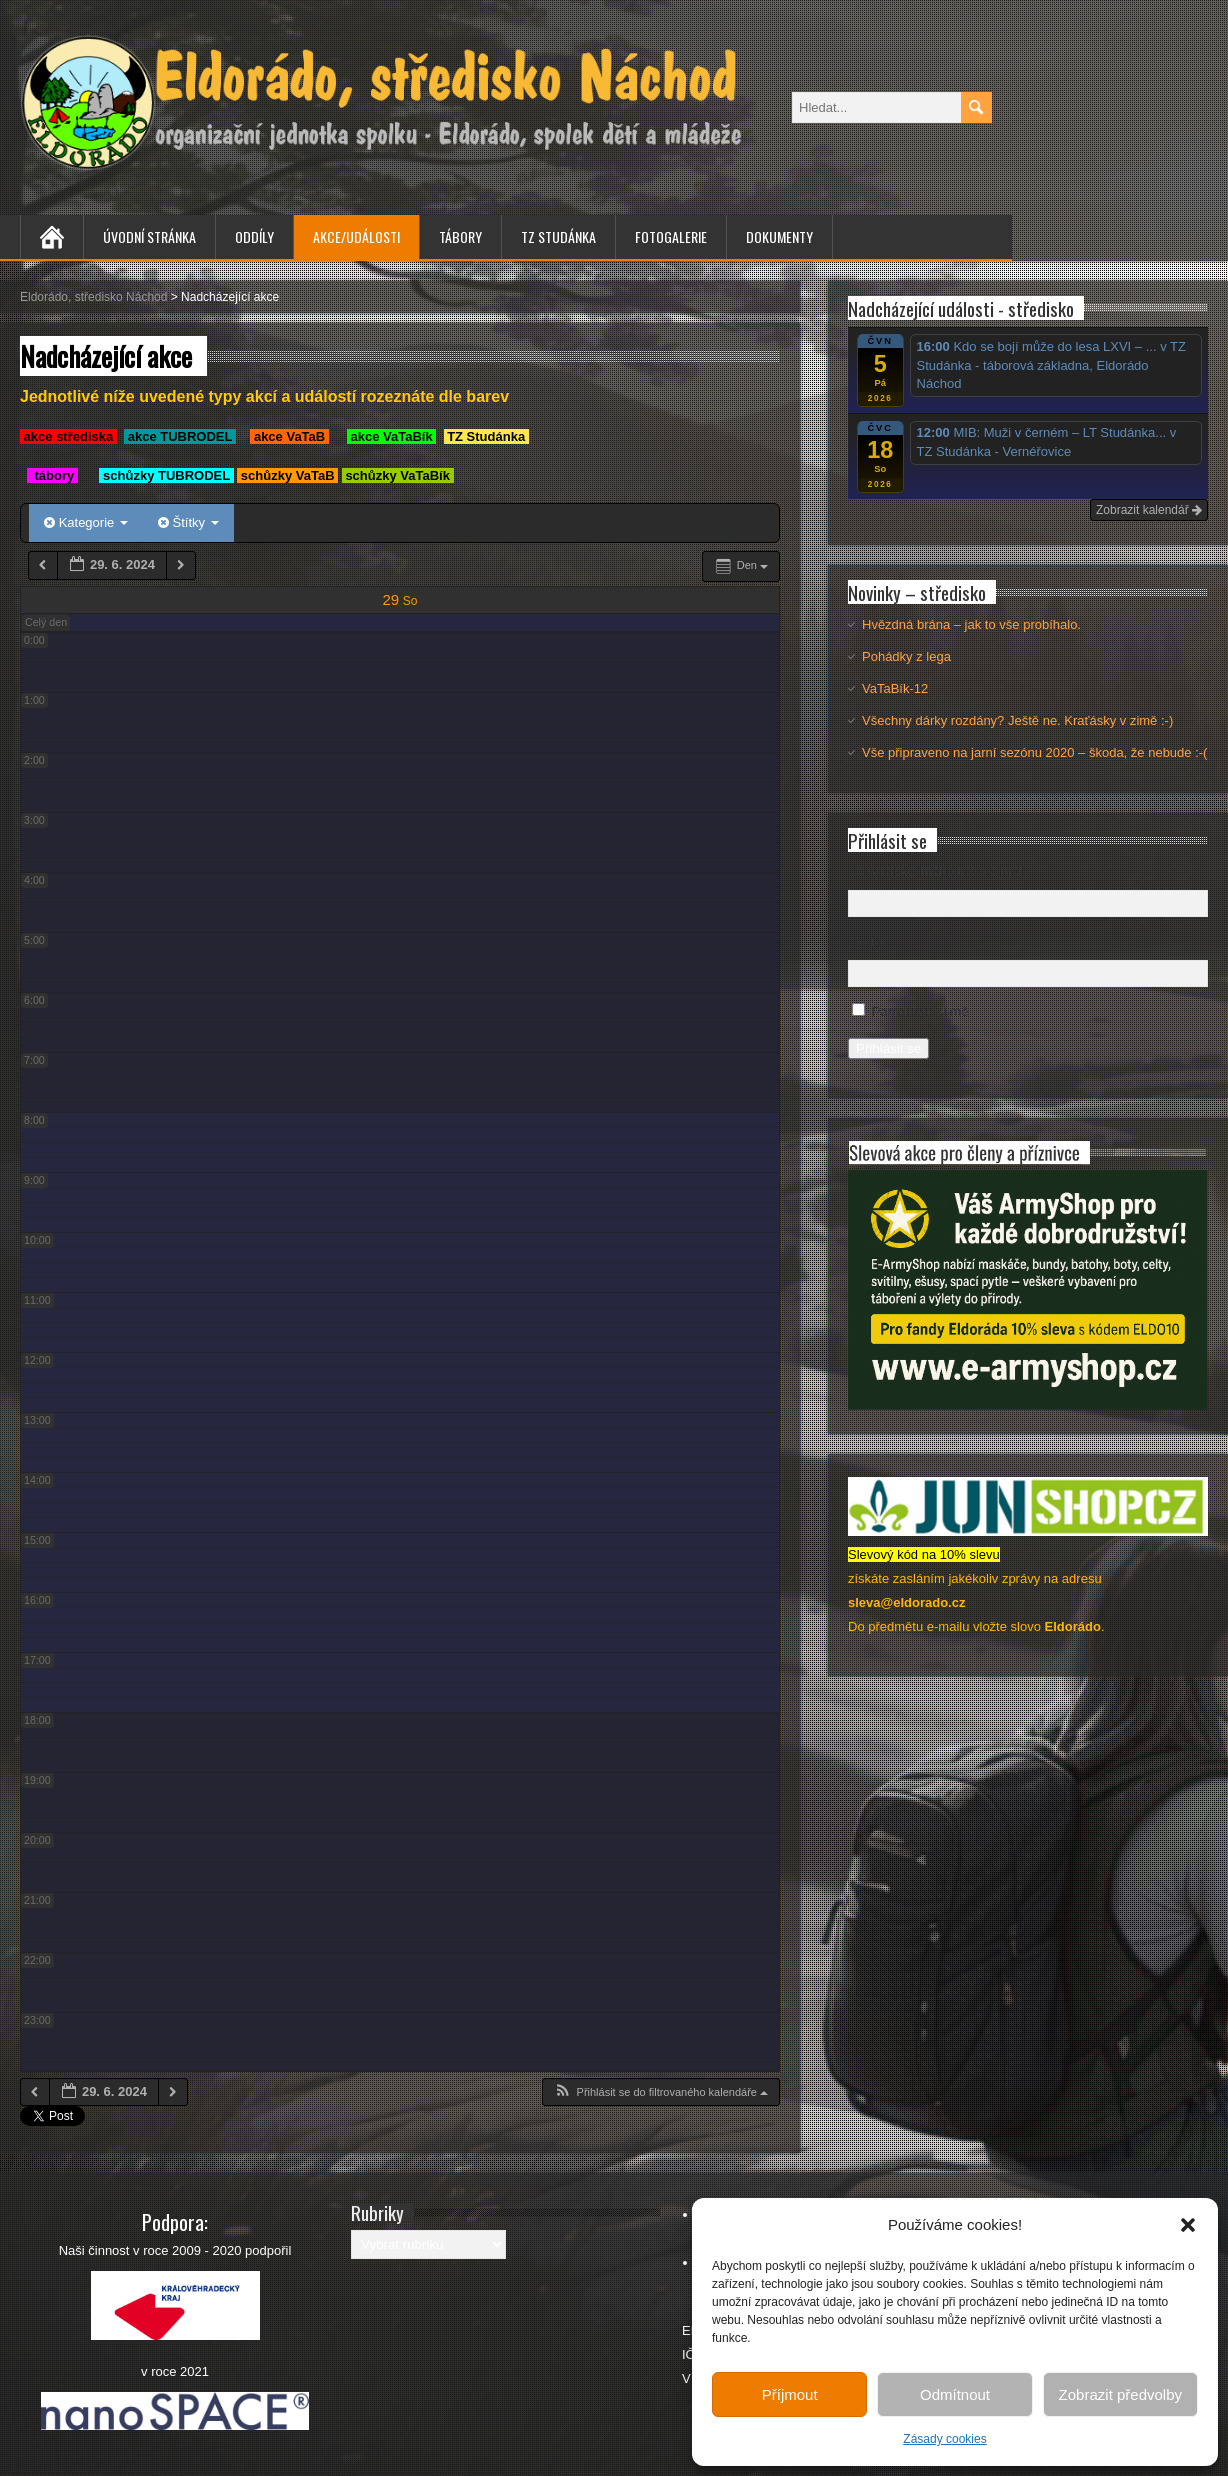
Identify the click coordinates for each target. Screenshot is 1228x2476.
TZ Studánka (558, 236)
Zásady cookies (944, 2439)
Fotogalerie (671, 236)
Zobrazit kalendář (1149, 510)
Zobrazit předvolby (1120, 2394)
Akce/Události (356, 236)
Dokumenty (779, 236)
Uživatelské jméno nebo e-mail (936, 870)
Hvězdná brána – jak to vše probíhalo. (971, 624)
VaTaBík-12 (895, 688)
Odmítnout (955, 2394)
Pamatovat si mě (920, 1011)
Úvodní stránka (149, 236)
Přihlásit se (888, 1048)
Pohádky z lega (906, 656)
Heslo (864, 941)
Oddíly (254, 236)
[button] (1188, 2225)
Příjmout (790, 2394)
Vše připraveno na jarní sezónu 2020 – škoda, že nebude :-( (1034, 752)
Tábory (460, 236)
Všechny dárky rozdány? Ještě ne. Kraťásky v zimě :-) (1017, 720)
